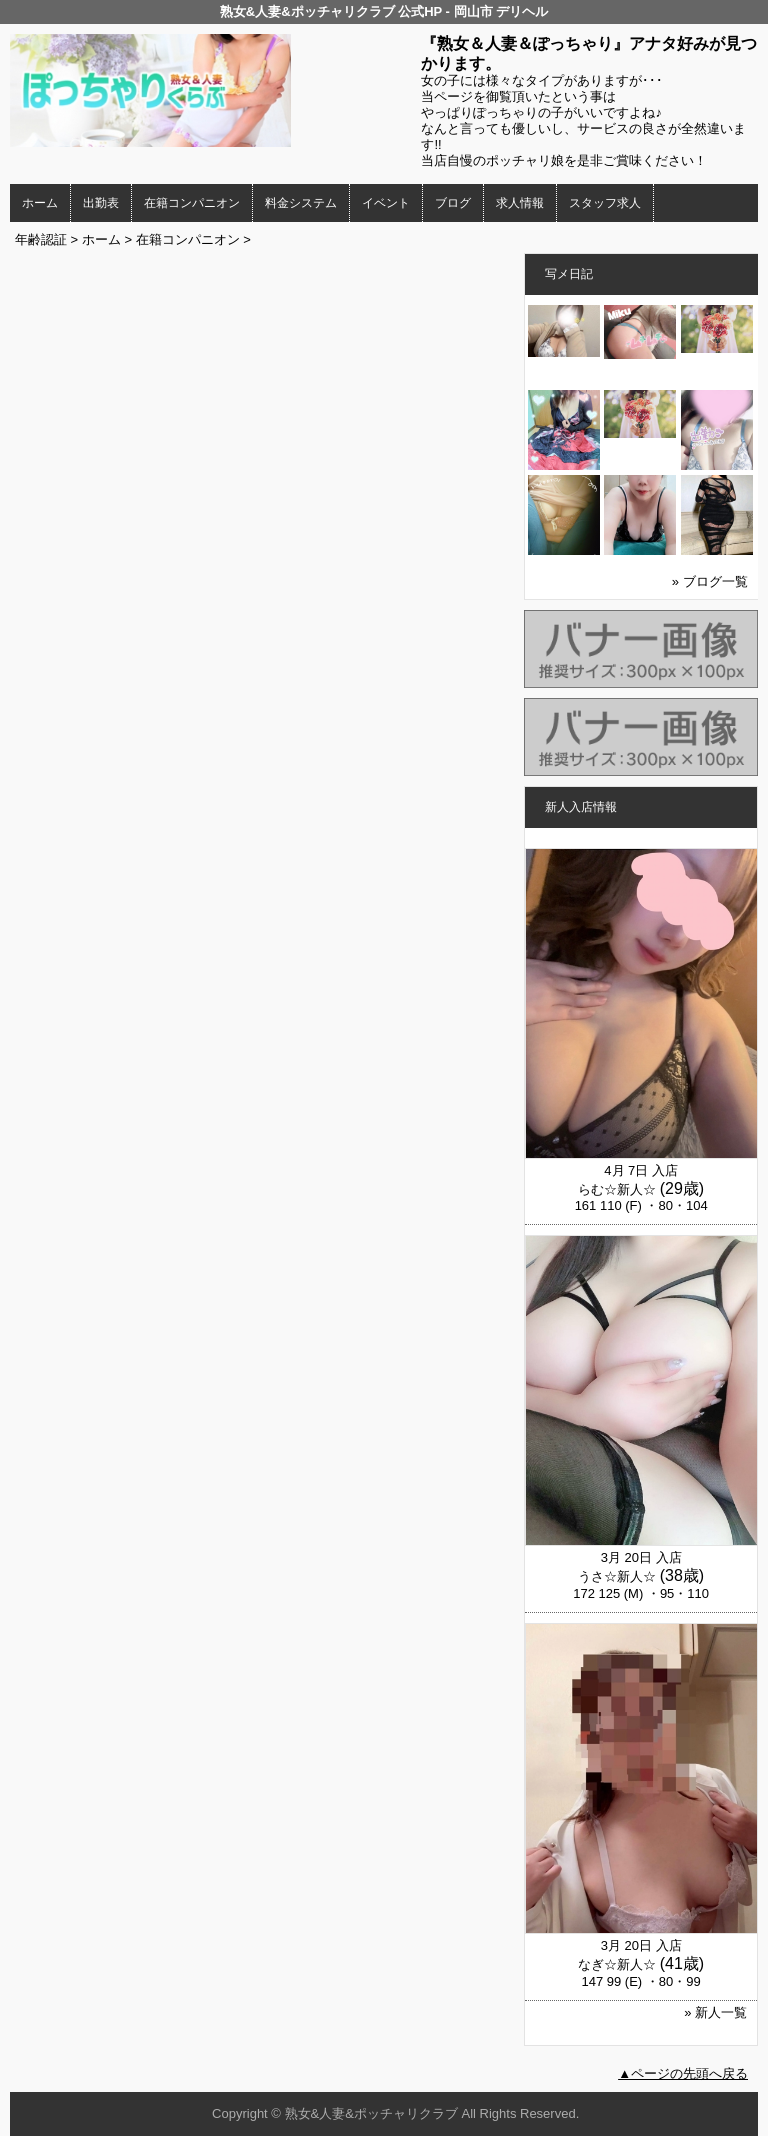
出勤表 (101, 203)
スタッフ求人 (605, 203)
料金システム (301, 203)
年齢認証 (41, 239)
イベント (386, 203)
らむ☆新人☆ (617, 1189)
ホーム (40, 203)
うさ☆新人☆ (617, 1576)
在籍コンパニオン (192, 203)
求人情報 (520, 203)
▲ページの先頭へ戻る (683, 2073)
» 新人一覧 (715, 2012)
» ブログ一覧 (710, 581)
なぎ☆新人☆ (617, 1964)
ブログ (453, 203)
